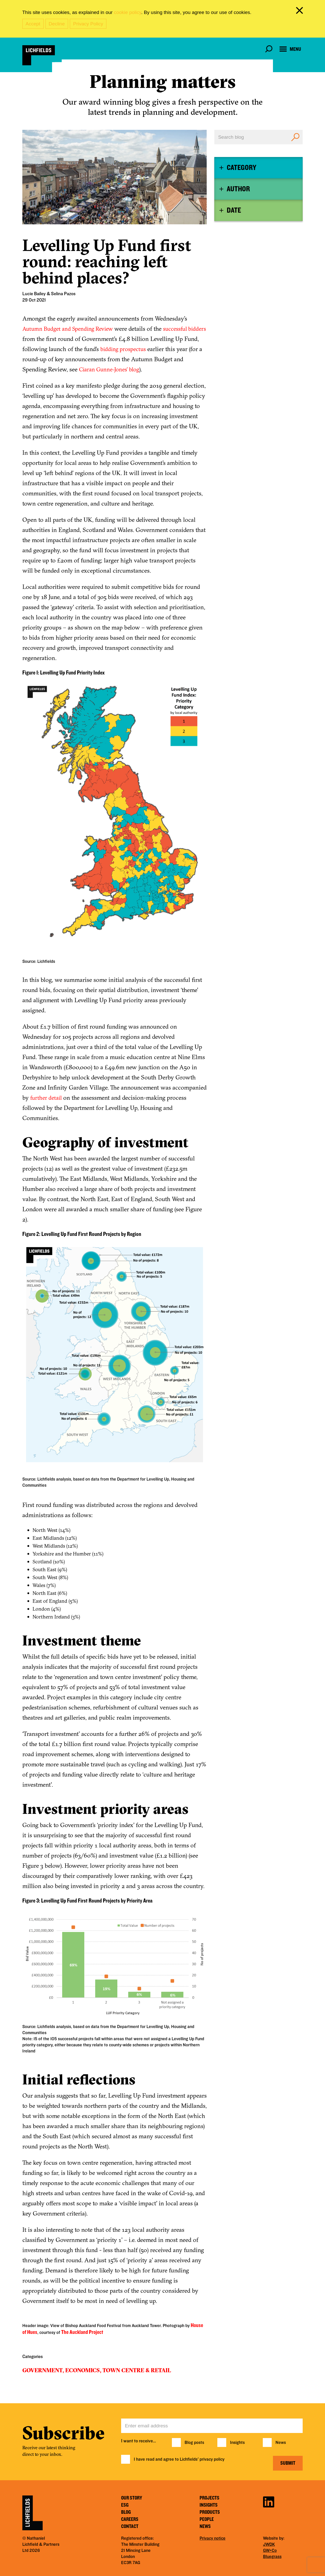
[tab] (258, 167)
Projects (209, 2498)
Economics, (83, 2370)
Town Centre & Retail (137, 2370)
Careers (129, 2519)
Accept (33, 23)
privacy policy (212, 2459)
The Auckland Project (82, 2332)
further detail (46, 1097)
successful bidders (184, 328)
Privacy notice (212, 2538)
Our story (131, 2498)
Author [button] (238, 189)
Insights (237, 2442)
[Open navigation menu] (290, 49)
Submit (287, 2463)
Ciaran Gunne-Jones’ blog (109, 369)
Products (210, 2512)
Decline (57, 23)
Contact (129, 2526)
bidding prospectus (123, 349)
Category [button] (241, 167)
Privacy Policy (88, 23)
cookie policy (127, 12)
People (207, 2519)
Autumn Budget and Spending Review (67, 328)
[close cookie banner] (300, 11)
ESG (124, 2505)
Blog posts (194, 2442)
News (280, 2442)
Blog (126, 2512)
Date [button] (234, 210)
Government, (43, 2370)
